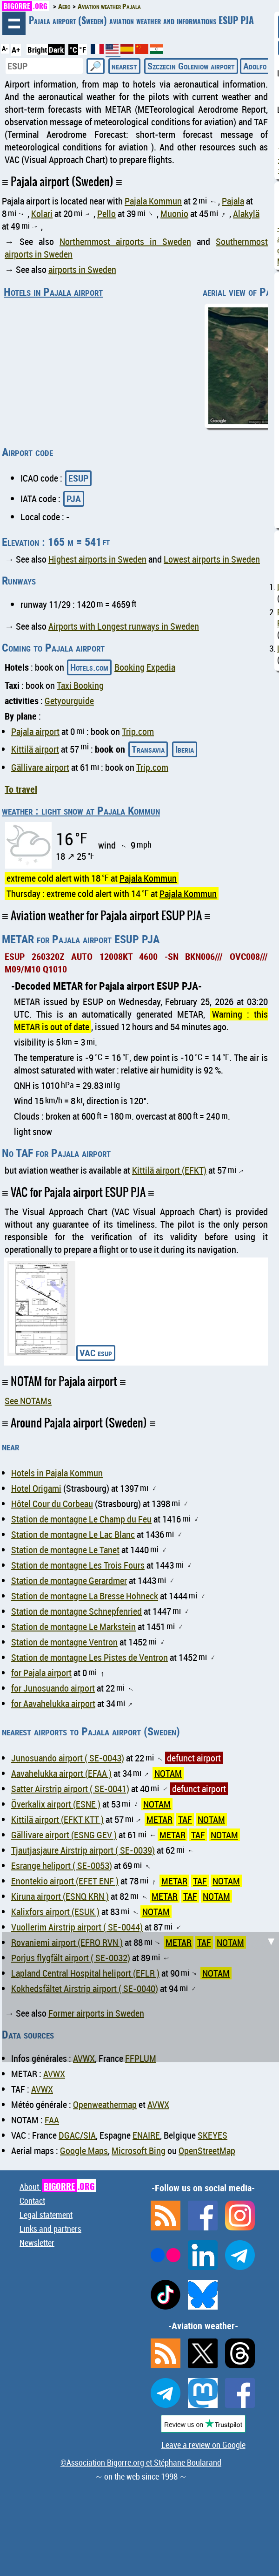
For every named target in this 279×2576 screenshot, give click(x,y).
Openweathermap (105, 2104)
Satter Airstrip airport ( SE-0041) (70, 1788)
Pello (106, 213)
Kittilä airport (35, 749)
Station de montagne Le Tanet (65, 1549)
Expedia (160, 667)
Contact (32, 2200)
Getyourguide (69, 700)
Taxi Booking (80, 685)
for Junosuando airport (53, 1688)
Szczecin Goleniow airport (191, 66)
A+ (16, 49)
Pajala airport (35, 731)
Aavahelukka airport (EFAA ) (61, 1773)
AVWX (54, 2073)
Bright (37, 49)
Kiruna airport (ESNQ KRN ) (60, 1896)
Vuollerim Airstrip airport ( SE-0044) (77, 1927)
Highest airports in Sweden (97, 559)
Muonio (174, 213)
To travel (21, 789)
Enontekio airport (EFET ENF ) (65, 1881)
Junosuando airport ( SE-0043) (67, 1758)
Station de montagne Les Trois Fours (78, 1565)
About (58, 2186)
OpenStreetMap (207, 2150)
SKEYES (212, 2135)
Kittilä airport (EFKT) (169, 1170)
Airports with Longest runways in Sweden (123, 626)
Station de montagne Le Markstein (73, 1626)
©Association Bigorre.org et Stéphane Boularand (140, 2462)
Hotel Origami (36, 1488)
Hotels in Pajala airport (53, 291)
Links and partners (50, 2228)
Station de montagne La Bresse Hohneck (84, 1596)
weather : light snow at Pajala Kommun (81, 810)
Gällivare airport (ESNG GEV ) (64, 1834)
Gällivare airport (40, 767)
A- (5, 48)
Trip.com (138, 731)
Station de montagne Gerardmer (69, 1580)
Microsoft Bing (139, 2150)
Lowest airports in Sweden (212, 559)
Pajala (233, 201)
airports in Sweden (82, 269)
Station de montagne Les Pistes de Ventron (89, 1657)
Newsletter (37, 2242)
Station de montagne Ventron (64, 1642)
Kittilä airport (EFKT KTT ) (57, 1819)
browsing (14, 23)
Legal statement (46, 2214)
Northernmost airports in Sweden (125, 241)
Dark (56, 49)
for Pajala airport (41, 1672)
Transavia (148, 749)
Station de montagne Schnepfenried (76, 1611)
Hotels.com (89, 667)
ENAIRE (146, 2135)
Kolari (42, 213)
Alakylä (246, 213)
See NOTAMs (28, 1400)
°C (73, 49)
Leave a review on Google (203, 2444)
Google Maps (84, 2150)
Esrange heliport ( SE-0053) (61, 1865)
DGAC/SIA (77, 2135)
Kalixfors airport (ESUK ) (55, 1911)
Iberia (184, 749)
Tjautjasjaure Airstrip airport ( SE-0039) (83, 1850)
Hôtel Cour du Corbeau (52, 1503)
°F (82, 49)
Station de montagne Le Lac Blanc (73, 1534)
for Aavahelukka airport (53, 1703)
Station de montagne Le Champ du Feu (81, 1519)
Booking (129, 667)
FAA (52, 2120)
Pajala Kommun (153, 201)
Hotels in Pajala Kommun (57, 1473)
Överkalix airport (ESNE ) (55, 1804)
